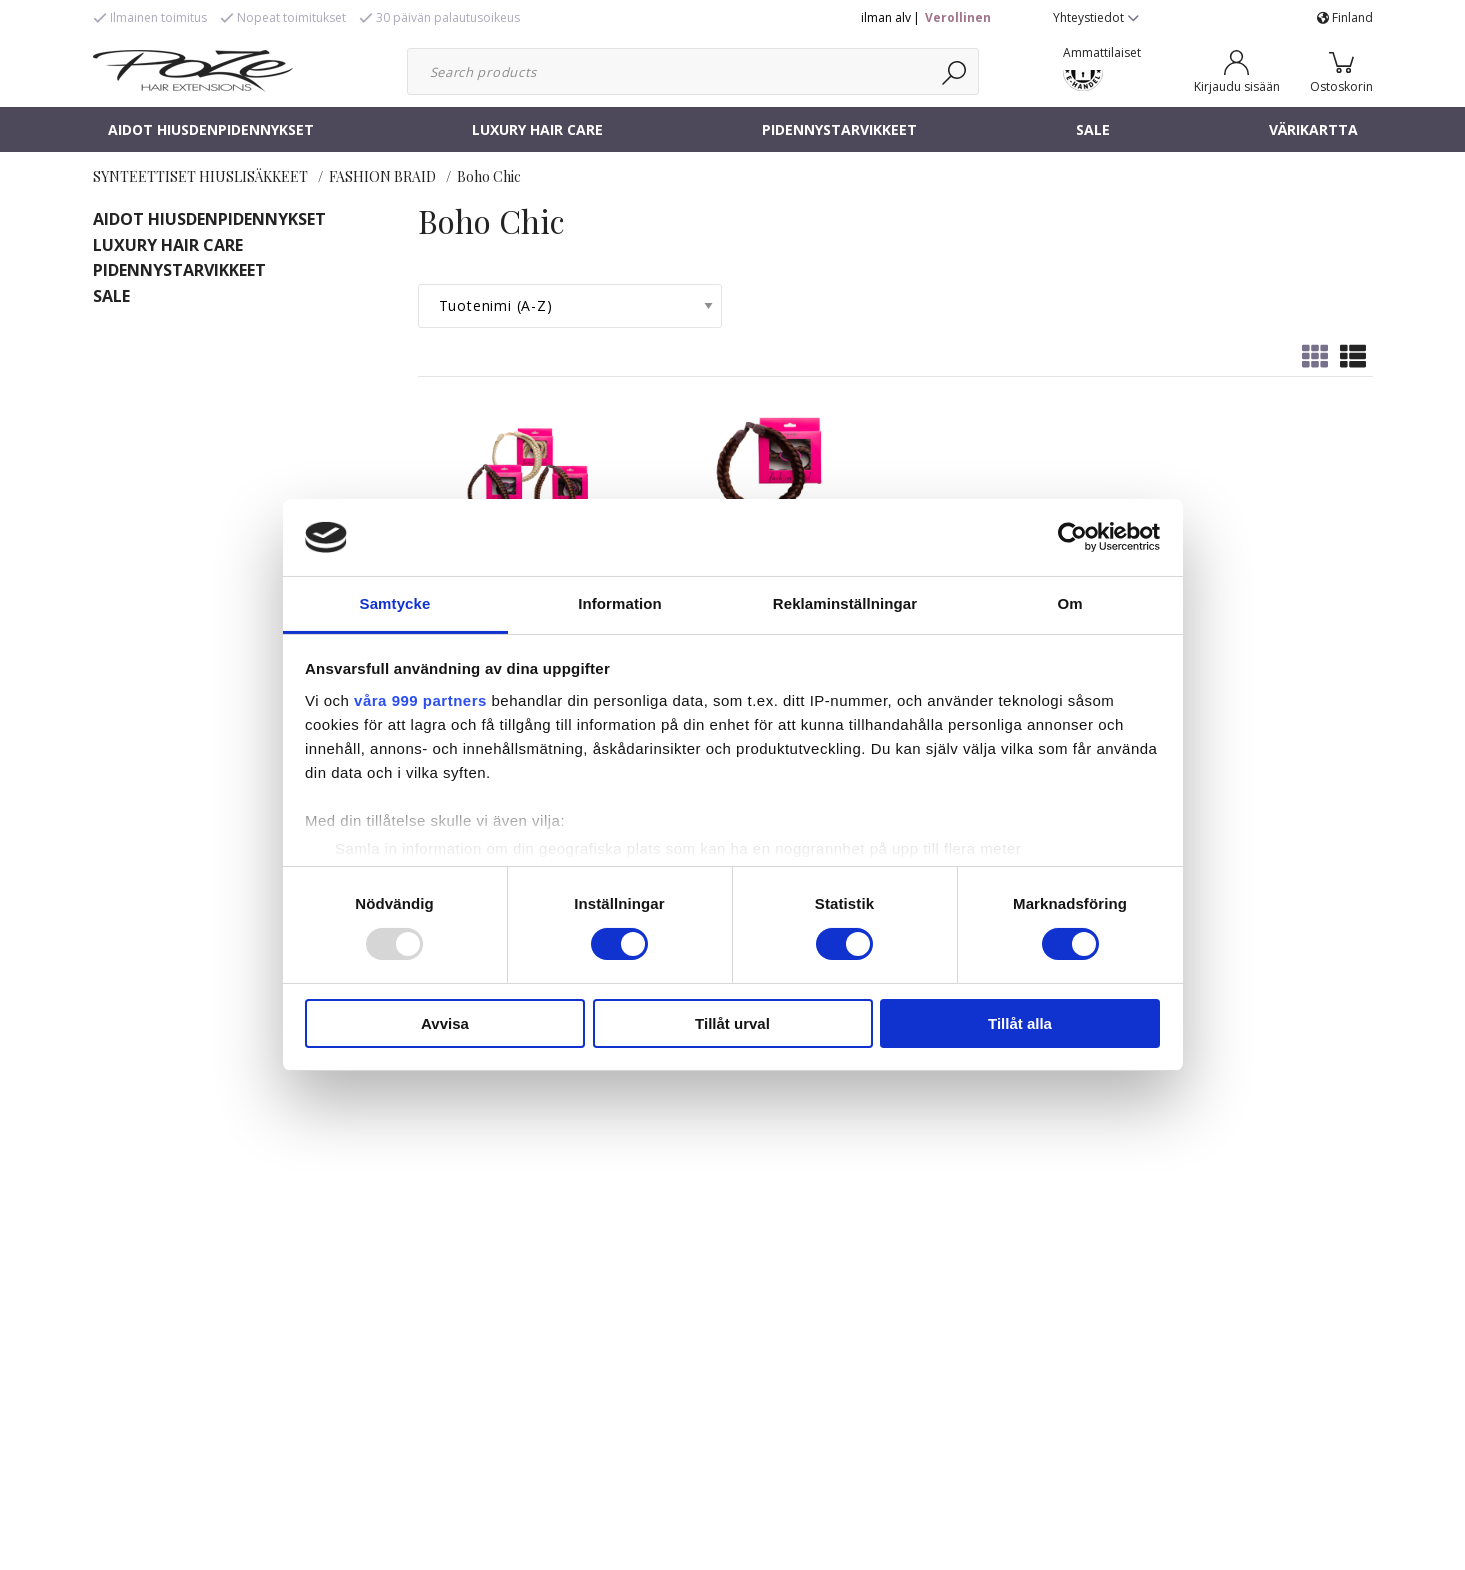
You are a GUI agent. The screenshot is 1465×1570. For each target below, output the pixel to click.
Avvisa (445, 1023)
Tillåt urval (732, 1023)
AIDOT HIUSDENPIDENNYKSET (211, 129)
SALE (1093, 129)
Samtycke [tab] (395, 603)
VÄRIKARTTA (1313, 129)
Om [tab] (1069, 603)
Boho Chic (489, 176)
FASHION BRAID (382, 176)
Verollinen (958, 17)
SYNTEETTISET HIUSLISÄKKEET (200, 176)
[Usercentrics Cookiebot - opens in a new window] (1072, 537)
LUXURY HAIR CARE (537, 129)
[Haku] (955, 71)
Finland (1345, 17)
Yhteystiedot (1096, 17)
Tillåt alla (1020, 1023)
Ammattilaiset (1102, 52)
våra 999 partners (420, 700)
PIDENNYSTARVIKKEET (839, 129)
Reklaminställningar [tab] (845, 603)
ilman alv (886, 17)
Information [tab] (620, 603)
